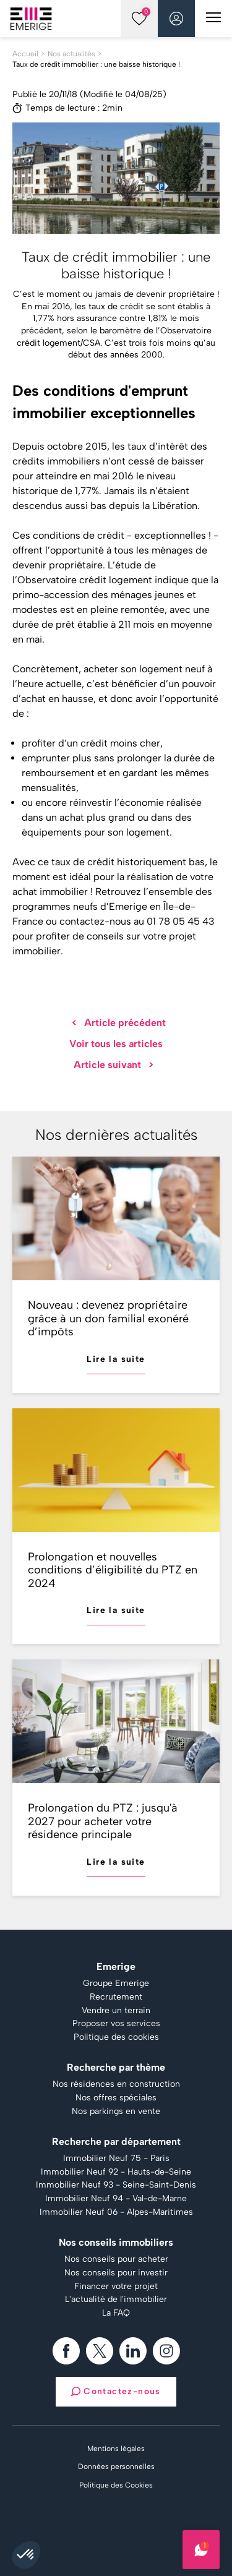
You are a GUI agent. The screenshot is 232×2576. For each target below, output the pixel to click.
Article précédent (119, 1023)
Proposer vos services (116, 2024)
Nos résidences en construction (116, 2084)
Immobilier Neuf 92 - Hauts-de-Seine (116, 2172)
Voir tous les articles (116, 1044)
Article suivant (113, 1065)
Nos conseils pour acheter (116, 2259)
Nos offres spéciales (116, 2098)
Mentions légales (116, 2448)
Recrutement (116, 1997)
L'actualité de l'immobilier (116, 2299)
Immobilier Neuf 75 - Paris (116, 2158)
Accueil (25, 53)
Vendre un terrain (116, 2011)
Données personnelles (116, 2466)
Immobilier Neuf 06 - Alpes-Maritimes (116, 2212)
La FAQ (116, 2313)
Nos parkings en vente (116, 2111)
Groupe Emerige (116, 1983)
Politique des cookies (116, 2037)
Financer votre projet (116, 2286)
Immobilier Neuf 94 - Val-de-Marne (116, 2199)
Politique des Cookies (116, 2485)
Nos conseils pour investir (116, 2273)
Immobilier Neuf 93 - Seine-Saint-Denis (116, 2185)
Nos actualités (71, 53)
